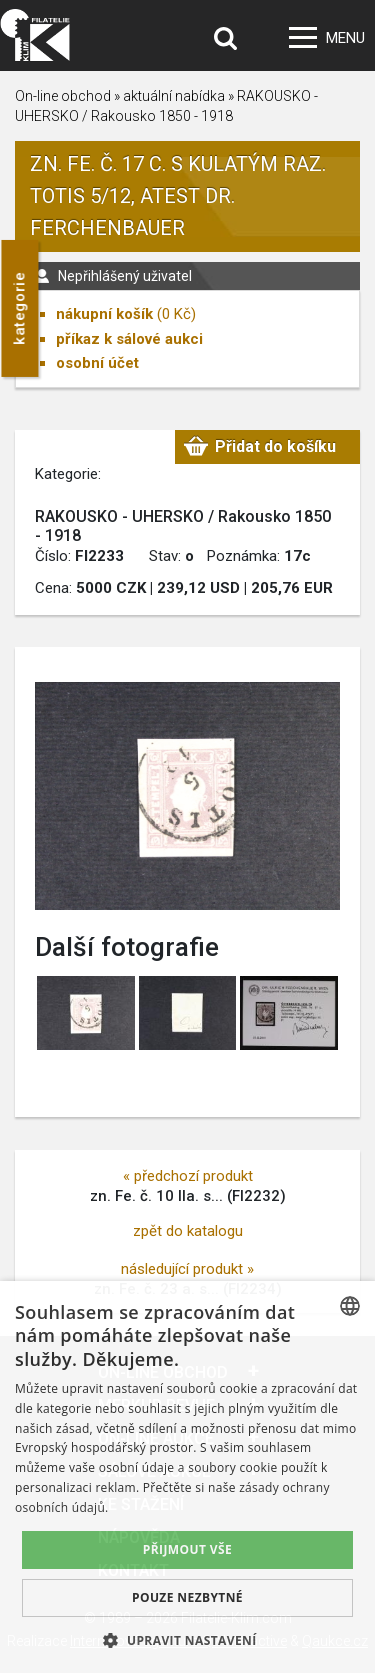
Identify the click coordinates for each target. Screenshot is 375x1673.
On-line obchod (63, 96)
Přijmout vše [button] (187, 1549)
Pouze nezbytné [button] (187, 1597)
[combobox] (350, 1306)
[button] (187, 1640)
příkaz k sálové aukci (129, 339)
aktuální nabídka (174, 96)
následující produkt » (187, 1269)
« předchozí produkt (188, 1176)
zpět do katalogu (188, 1231)
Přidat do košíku (275, 446)
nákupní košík (104, 314)
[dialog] (187, 1477)
